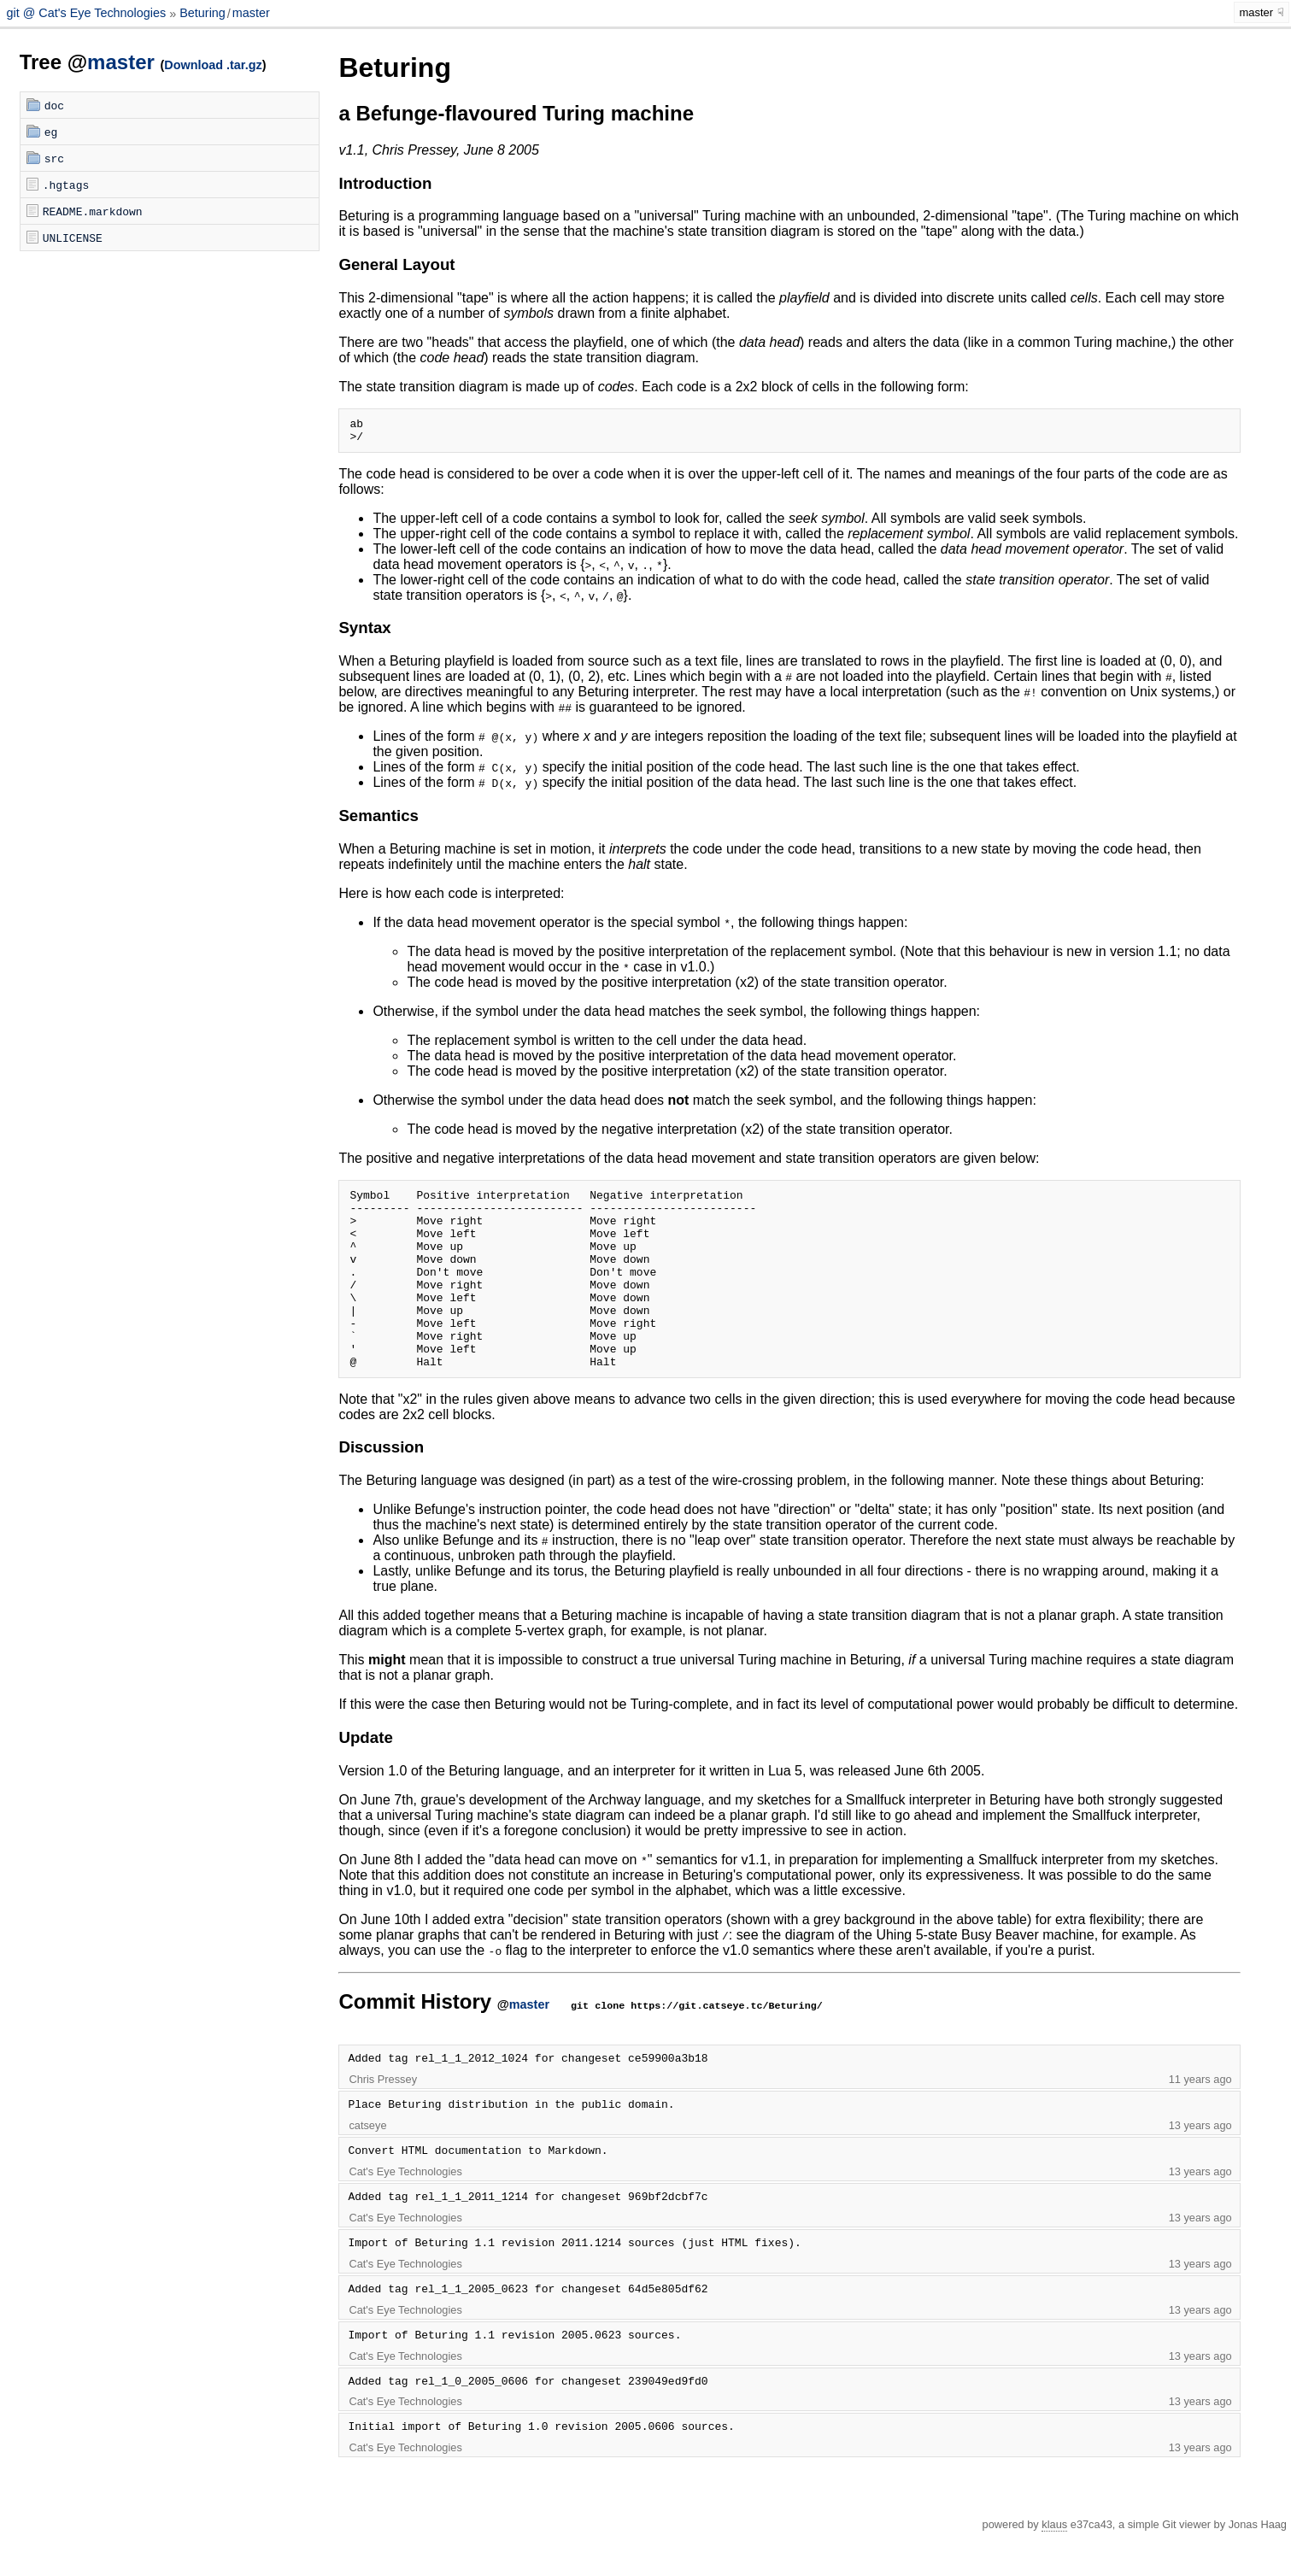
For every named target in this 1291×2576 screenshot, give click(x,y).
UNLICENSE (73, 237)
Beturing (202, 14)
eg (51, 131)
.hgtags (66, 184)
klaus (1054, 2565)
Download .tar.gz (212, 65)
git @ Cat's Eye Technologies (88, 14)
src (54, 158)
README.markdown (93, 211)
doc (54, 105)
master (251, 14)
